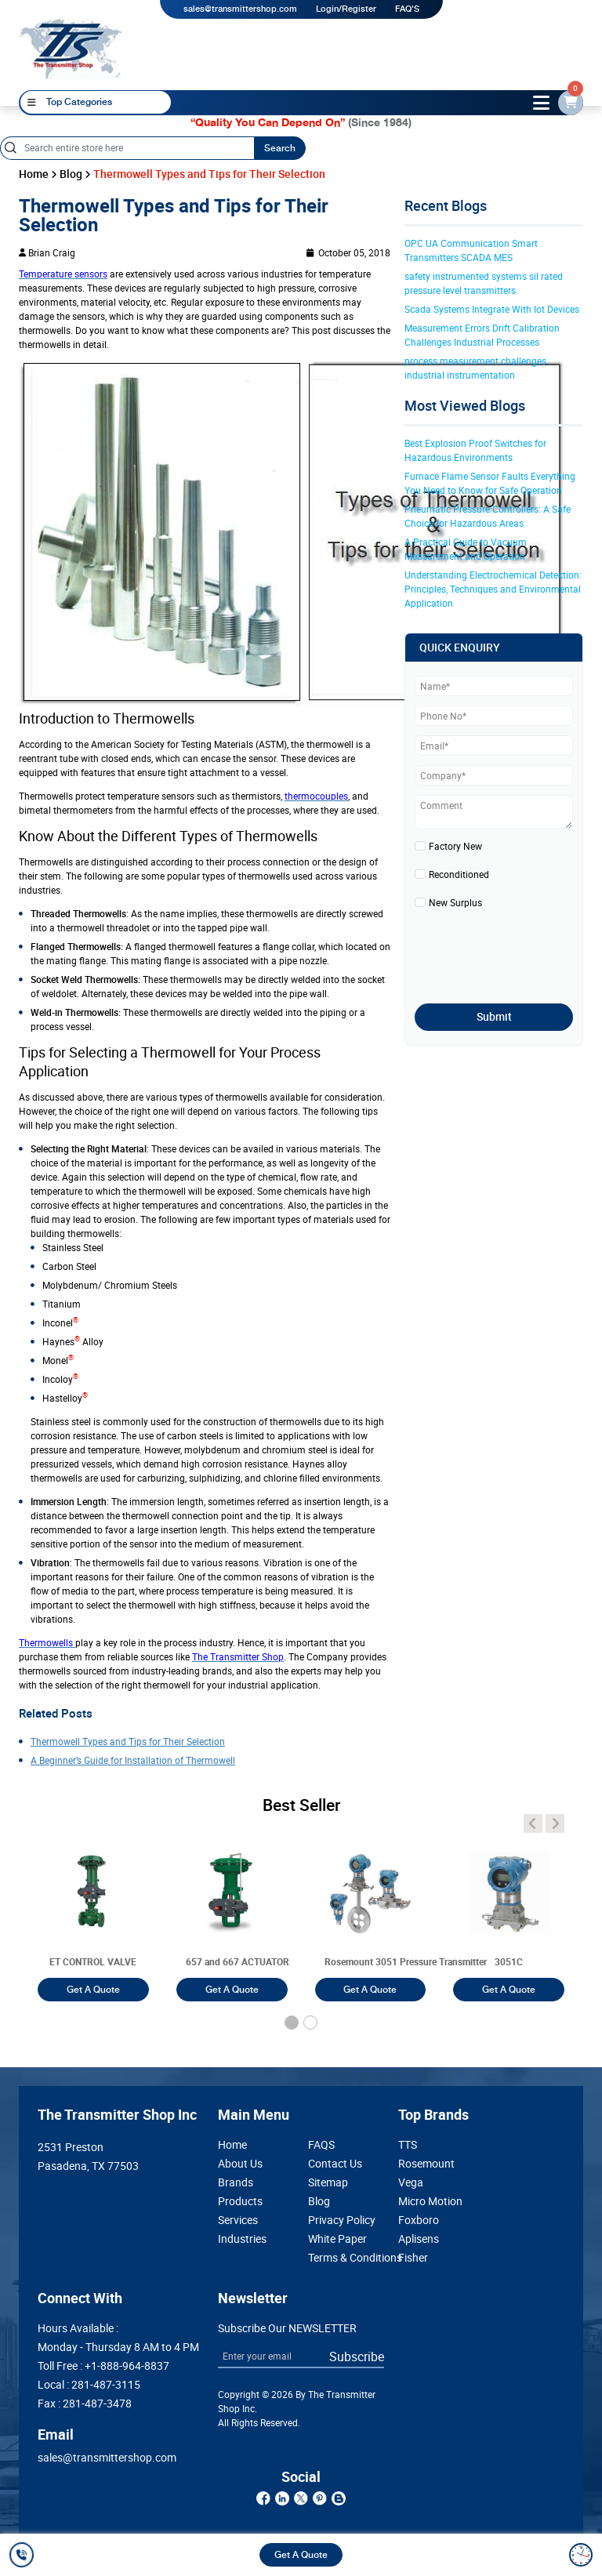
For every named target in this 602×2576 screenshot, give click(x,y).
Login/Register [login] (346, 9)
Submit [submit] (494, 1017)
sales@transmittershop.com (240, 9)
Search (280, 148)
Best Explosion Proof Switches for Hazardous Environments (476, 450)
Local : (89, 2385)
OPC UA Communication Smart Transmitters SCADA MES (472, 250)
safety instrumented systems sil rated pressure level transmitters (484, 283)
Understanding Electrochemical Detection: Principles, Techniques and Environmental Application (493, 588)
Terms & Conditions (346, 2258)
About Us (240, 2164)
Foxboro (418, 2220)
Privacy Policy (341, 2220)
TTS (407, 2145)
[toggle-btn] (541, 102)
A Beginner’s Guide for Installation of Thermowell (133, 1760)
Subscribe (356, 2356)
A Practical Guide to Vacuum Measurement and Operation (466, 548)
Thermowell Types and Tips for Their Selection (128, 1741)
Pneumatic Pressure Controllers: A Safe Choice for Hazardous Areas (488, 516)
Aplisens (418, 2239)
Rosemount (426, 2164)
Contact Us (335, 2164)
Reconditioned (459, 874)
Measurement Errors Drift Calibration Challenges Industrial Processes (483, 334)
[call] (23, 2554)
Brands (235, 2182)
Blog (319, 2201)
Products (240, 2201)
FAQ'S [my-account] (407, 9)
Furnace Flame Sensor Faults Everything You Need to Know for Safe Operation (491, 483)
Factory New (455, 846)
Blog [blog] (71, 174)
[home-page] (70, 48)
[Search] (127, 148)
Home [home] (34, 174)
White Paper (337, 2239)
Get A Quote (301, 2554)
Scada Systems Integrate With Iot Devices (491, 309)
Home (232, 2145)
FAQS (321, 2145)
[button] (292, 2022)
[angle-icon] (533, 1823)
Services (238, 2220)
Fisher (413, 2258)
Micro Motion (430, 2201)
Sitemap (328, 2182)
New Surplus (455, 902)
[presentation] (506, 951)
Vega (410, 2182)
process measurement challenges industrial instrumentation (476, 367)
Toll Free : (103, 2366)
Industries (242, 2239)
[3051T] (93, 1910)
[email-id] (570, 102)
